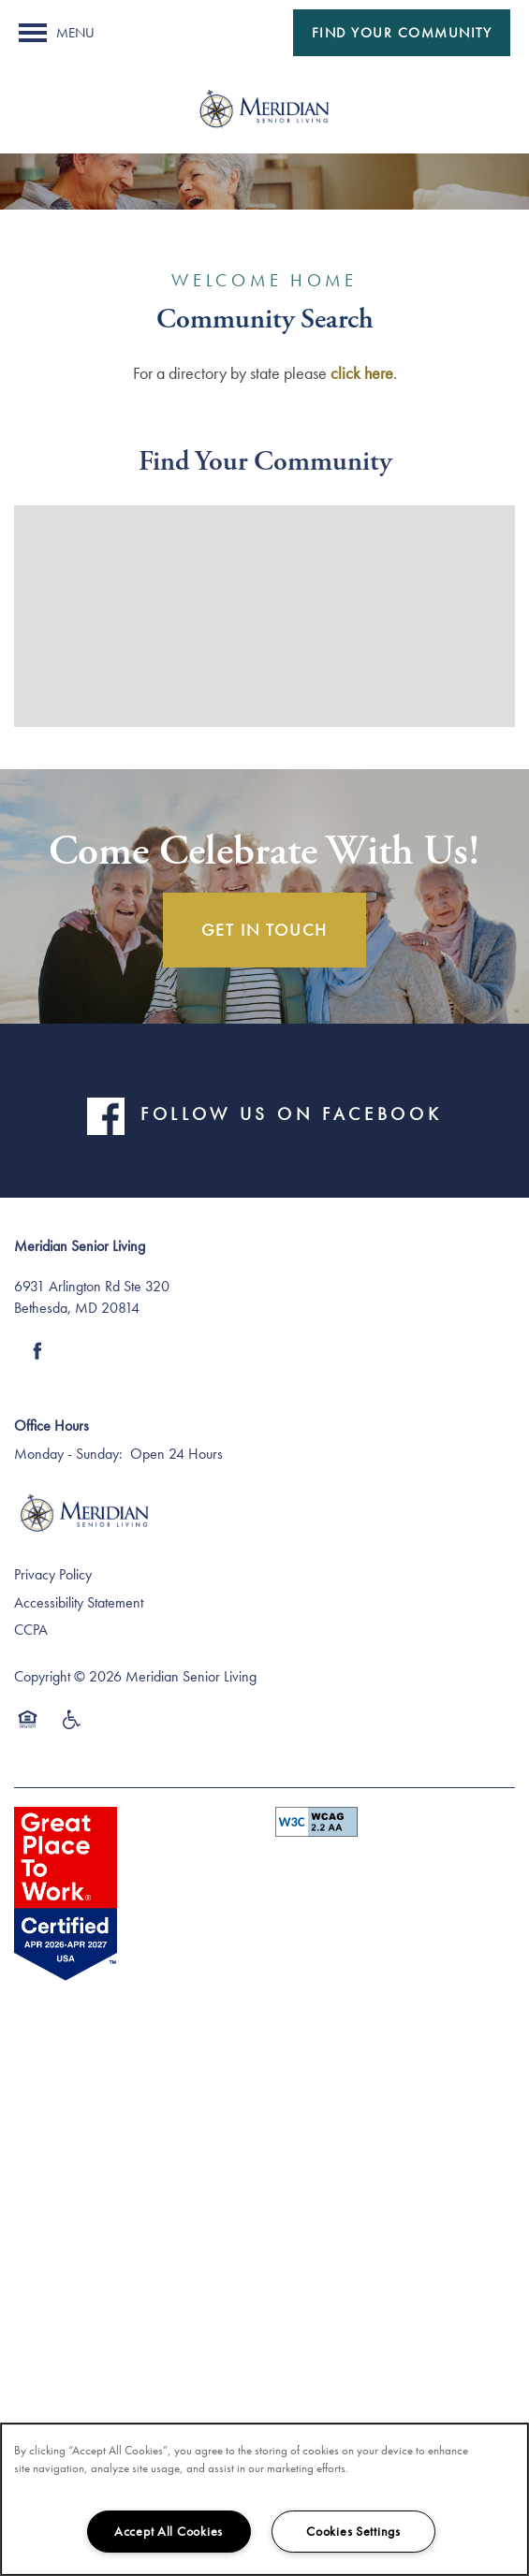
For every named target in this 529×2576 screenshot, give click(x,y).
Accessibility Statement (78, 1602)
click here (362, 373)
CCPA (31, 1629)
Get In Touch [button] (265, 929)
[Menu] (57, 32)
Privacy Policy (53, 1574)
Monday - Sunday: (68, 1453)
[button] (402, 32)
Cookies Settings (353, 2531)
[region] (264, 2499)
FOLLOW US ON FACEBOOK (291, 1113)
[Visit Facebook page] (37, 1351)
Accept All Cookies (168, 2531)
